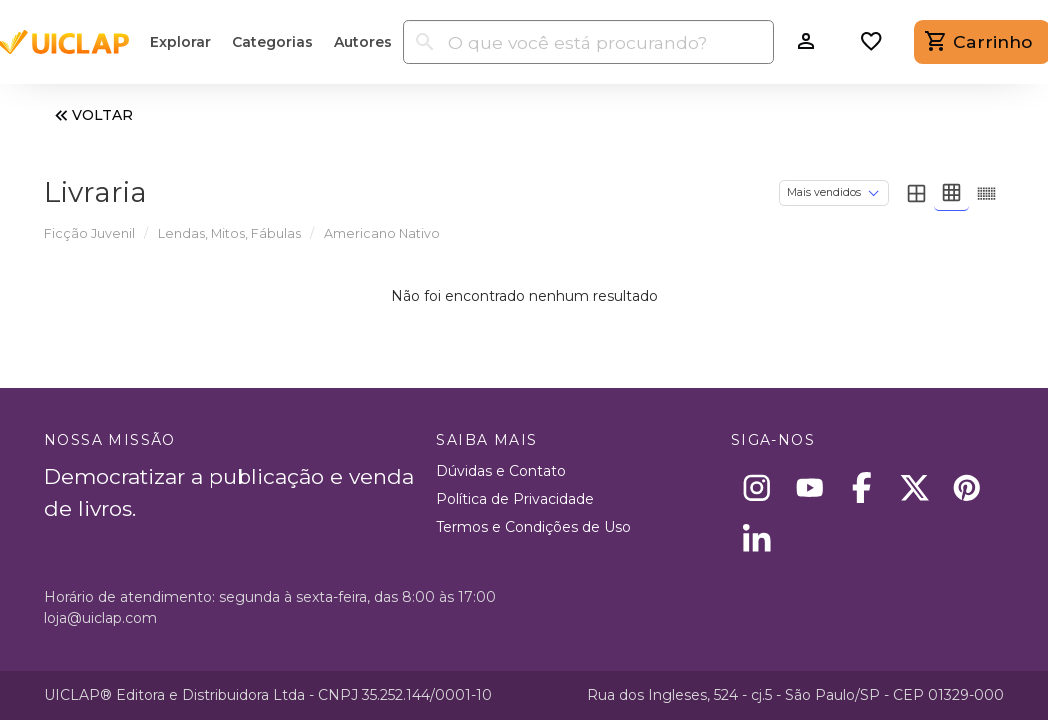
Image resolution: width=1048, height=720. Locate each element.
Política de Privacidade (515, 499)
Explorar (180, 42)
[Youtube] (809, 487)
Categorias (272, 42)
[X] (914, 487)
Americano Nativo (382, 233)
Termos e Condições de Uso (533, 527)
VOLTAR (92, 115)
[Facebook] (862, 487)
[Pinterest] (967, 487)
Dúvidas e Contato (501, 471)
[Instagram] (757, 487)
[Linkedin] (757, 540)
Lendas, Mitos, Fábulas (229, 233)
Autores (363, 42)
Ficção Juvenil (89, 233)
